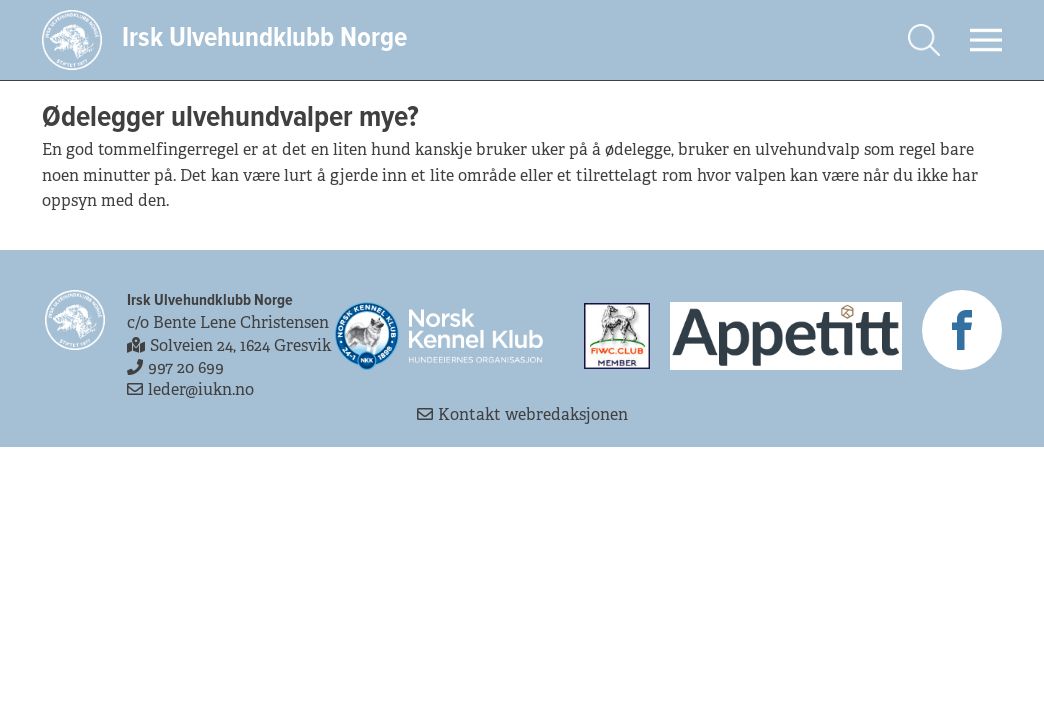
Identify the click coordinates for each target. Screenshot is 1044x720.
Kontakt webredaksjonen (522, 414)
